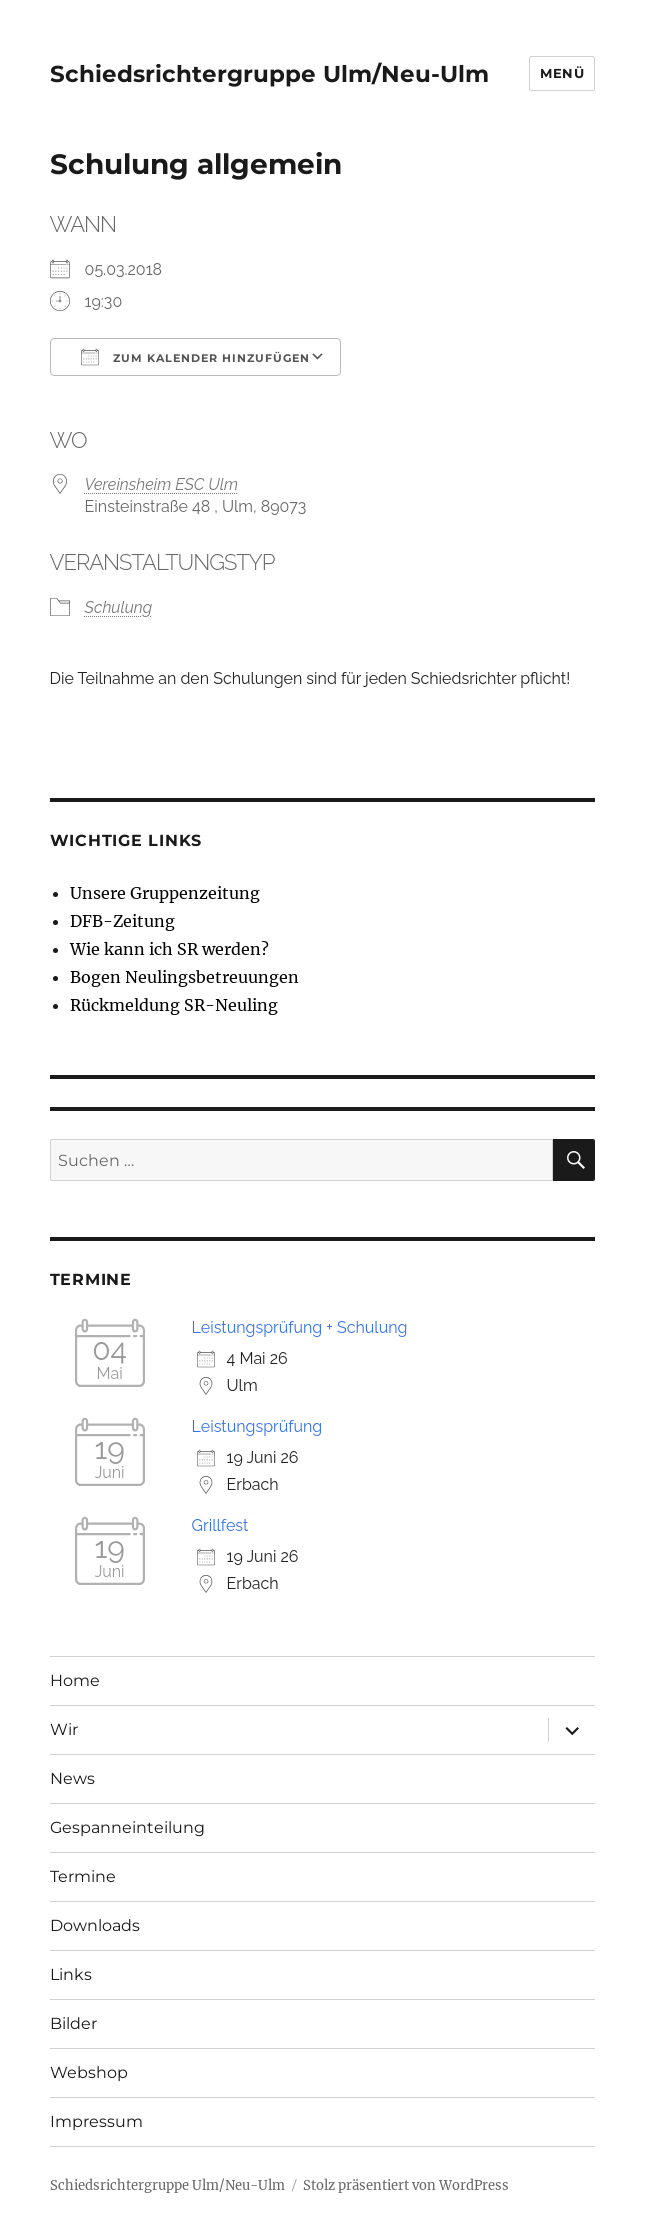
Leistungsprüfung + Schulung (300, 1327)
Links (71, 1974)
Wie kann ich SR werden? (169, 949)
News (72, 1778)
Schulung (119, 607)
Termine (83, 1876)
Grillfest (220, 1525)
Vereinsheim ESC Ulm (161, 484)
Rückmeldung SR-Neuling (174, 1005)
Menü (562, 73)
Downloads (95, 1925)
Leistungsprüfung (257, 1426)
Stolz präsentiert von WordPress (406, 2185)
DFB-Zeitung (122, 921)
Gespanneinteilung (127, 1827)
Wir (64, 1729)
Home (75, 1680)
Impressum (96, 2121)
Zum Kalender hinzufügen (195, 357)
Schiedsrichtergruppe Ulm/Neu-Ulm (269, 74)
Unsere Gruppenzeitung (165, 893)
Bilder (73, 2023)
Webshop (89, 2072)
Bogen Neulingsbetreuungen (184, 977)
